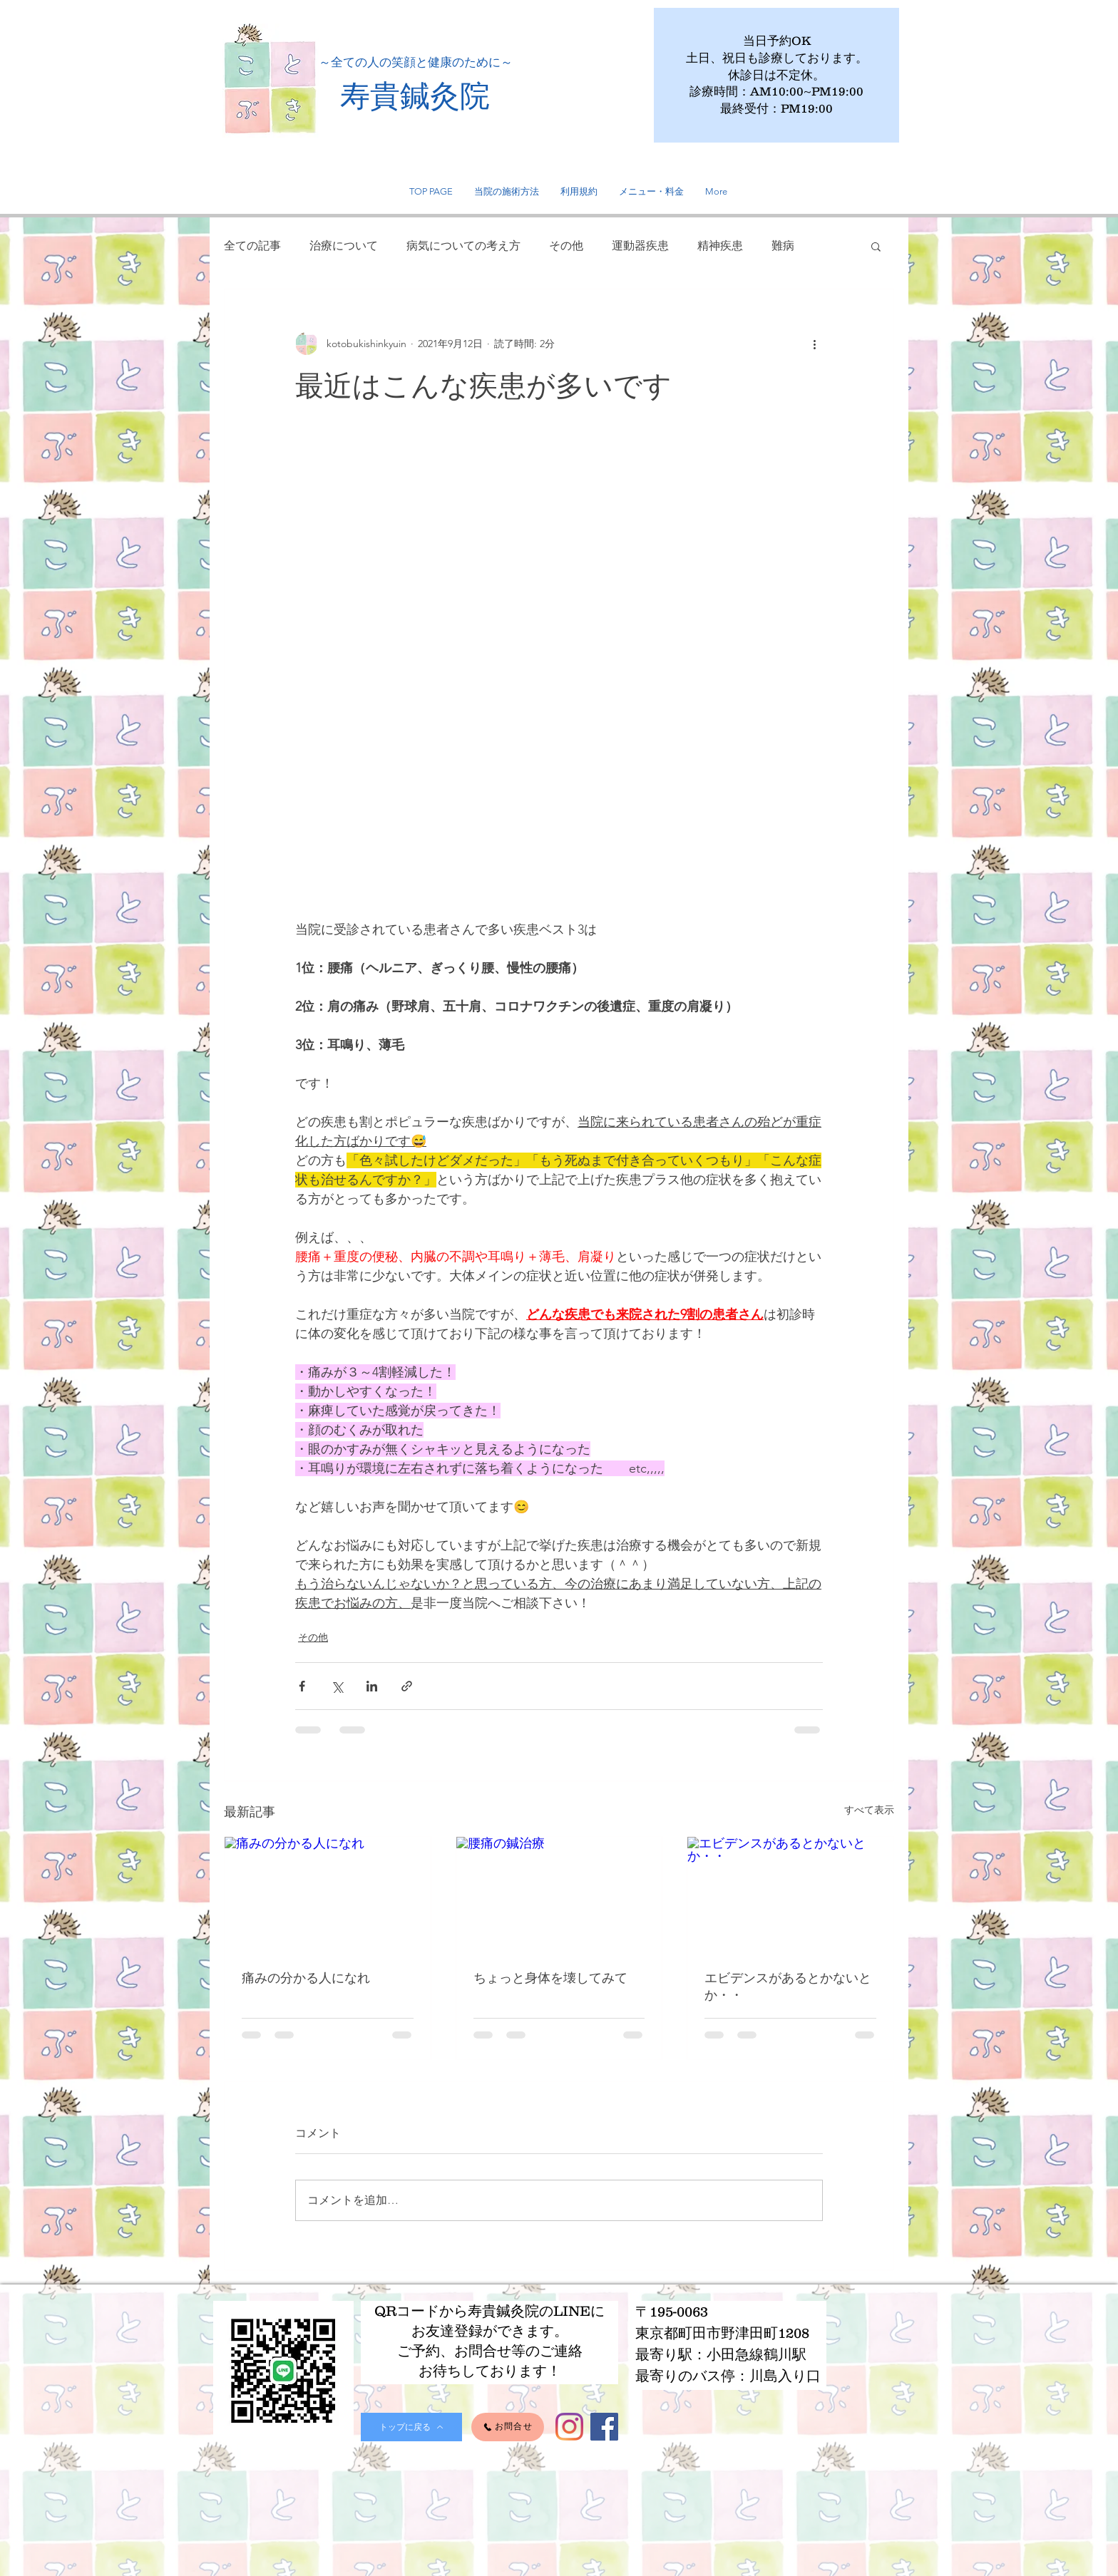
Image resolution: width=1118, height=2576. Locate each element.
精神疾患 (720, 245)
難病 (782, 245)
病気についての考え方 (463, 245)
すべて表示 (869, 1809)
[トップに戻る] (411, 2427)
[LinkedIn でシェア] (372, 1686)
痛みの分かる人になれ (306, 1977)
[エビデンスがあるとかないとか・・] (790, 1894)
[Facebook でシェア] (302, 1686)
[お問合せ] (507, 2427)
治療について (343, 245)
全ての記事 (252, 245)
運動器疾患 (640, 245)
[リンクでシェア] (407, 1686)
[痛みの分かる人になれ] (328, 1894)
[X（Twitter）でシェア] (337, 1686)
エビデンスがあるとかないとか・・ (787, 1986)
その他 (566, 245)
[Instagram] (569, 2427)
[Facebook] (604, 2427)
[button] (876, 246)
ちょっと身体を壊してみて (550, 1977)
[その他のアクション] (814, 343)
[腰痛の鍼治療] (559, 1894)
